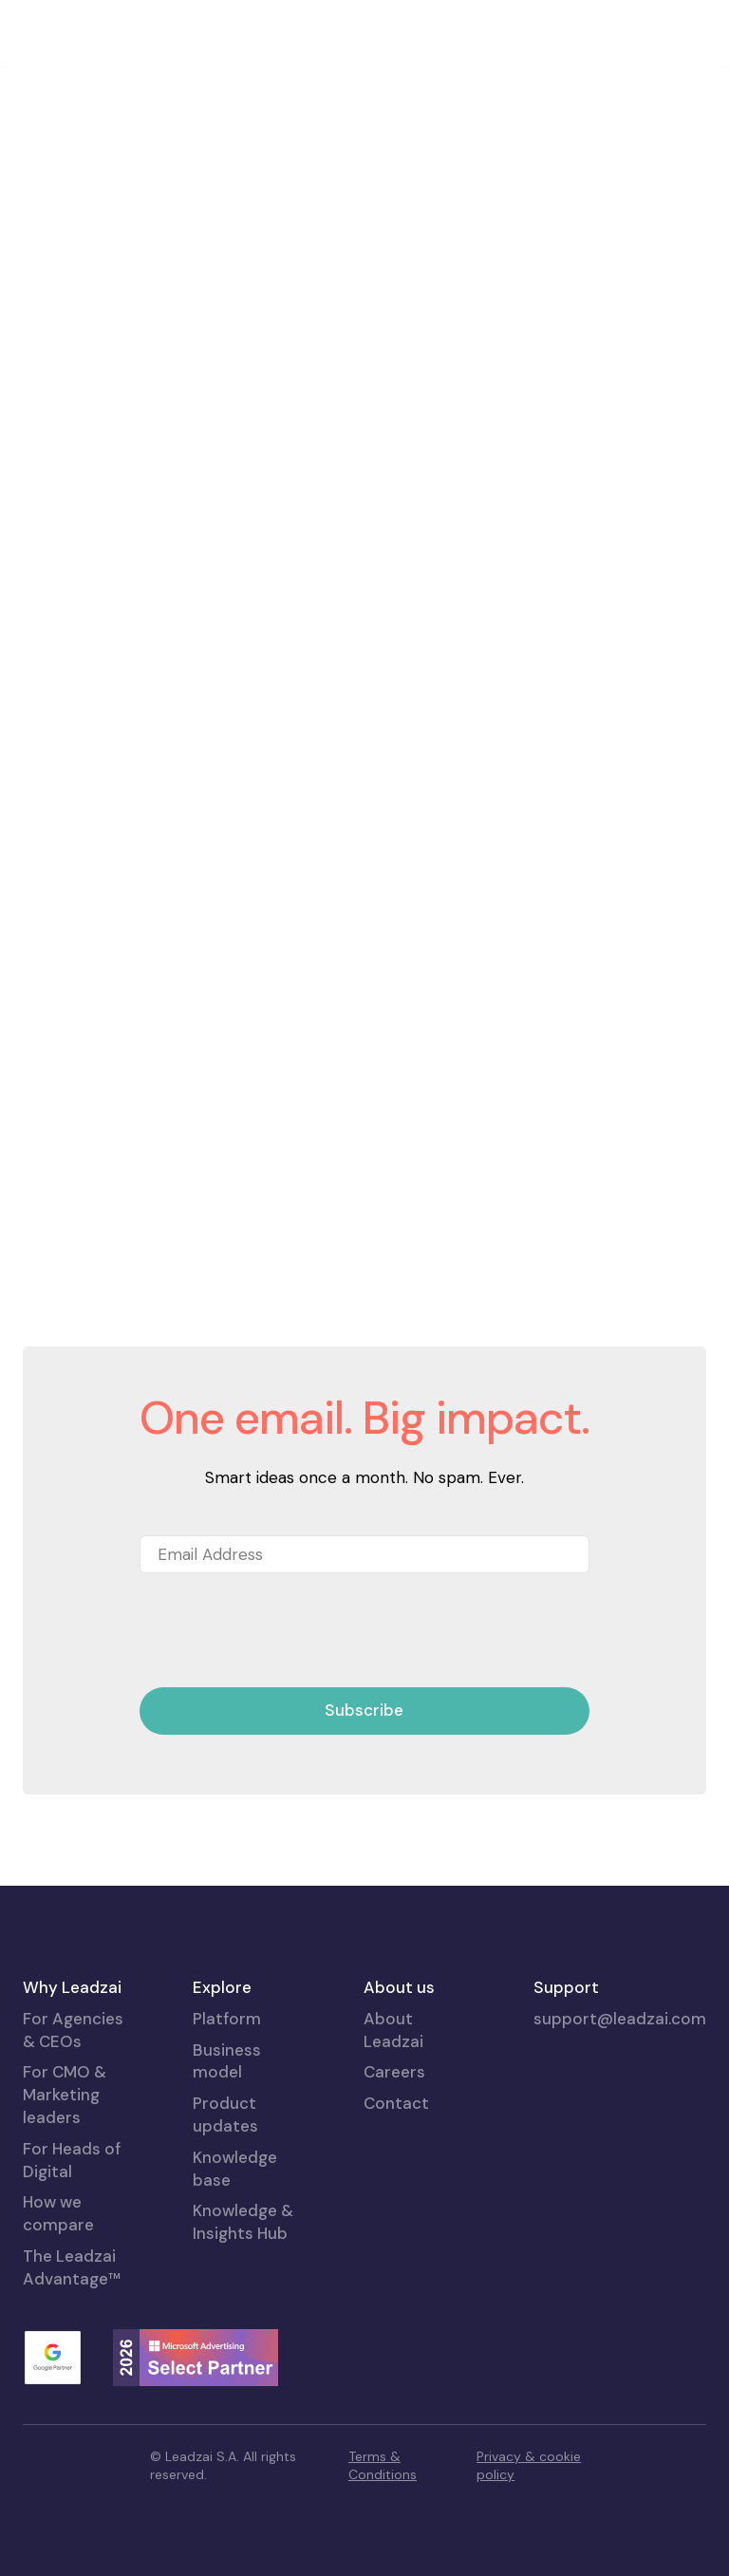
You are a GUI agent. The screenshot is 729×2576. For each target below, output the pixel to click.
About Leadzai (393, 2030)
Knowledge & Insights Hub (243, 2222)
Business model (227, 2061)
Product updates (225, 2114)
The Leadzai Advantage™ (72, 2267)
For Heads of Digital (72, 2160)
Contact (396, 2103)
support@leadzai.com (619, 2018)
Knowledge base (235, 2169)
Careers (394, 2071)
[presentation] (284, 1631)
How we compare (58, 2213)
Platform (227, 2018)
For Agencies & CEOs (73, 2030)
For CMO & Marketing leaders (64, 2094)
